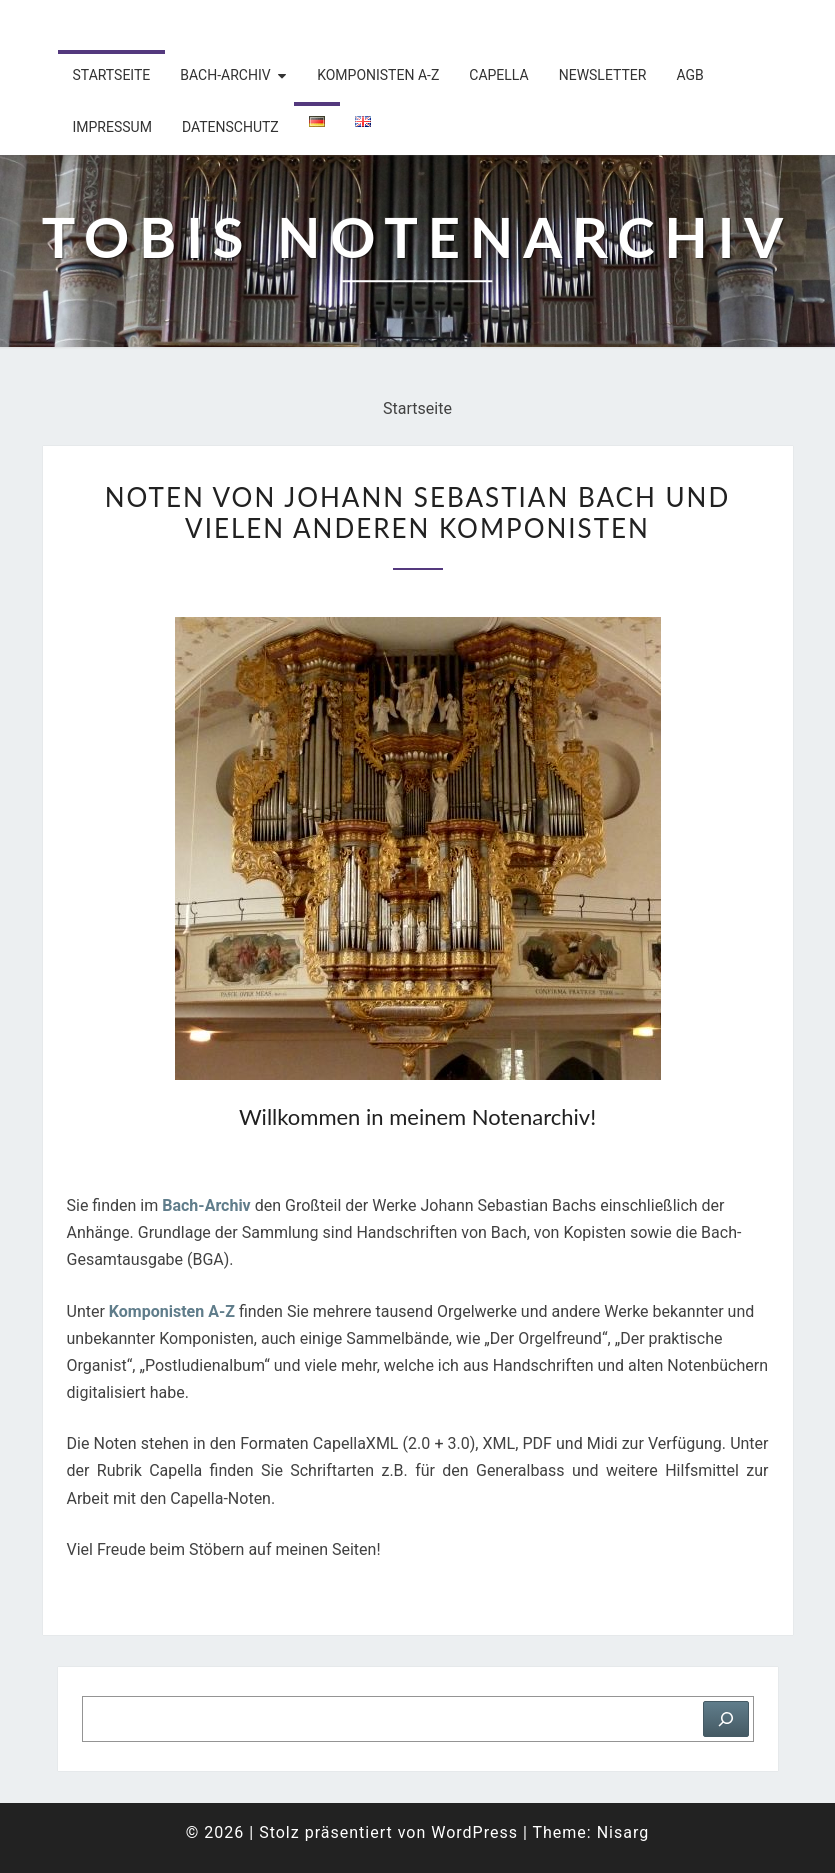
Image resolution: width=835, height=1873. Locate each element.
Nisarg (623, 1832)
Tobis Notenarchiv (172, 25)
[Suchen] (726, 1719)
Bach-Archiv (225, 75)
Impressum (112, 127)
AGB (689, 75)
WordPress (474, 1832)
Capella (498, 75)
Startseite (112, 75)
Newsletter (603, 75)
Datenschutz (230, 127)
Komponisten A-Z (378, 75)
